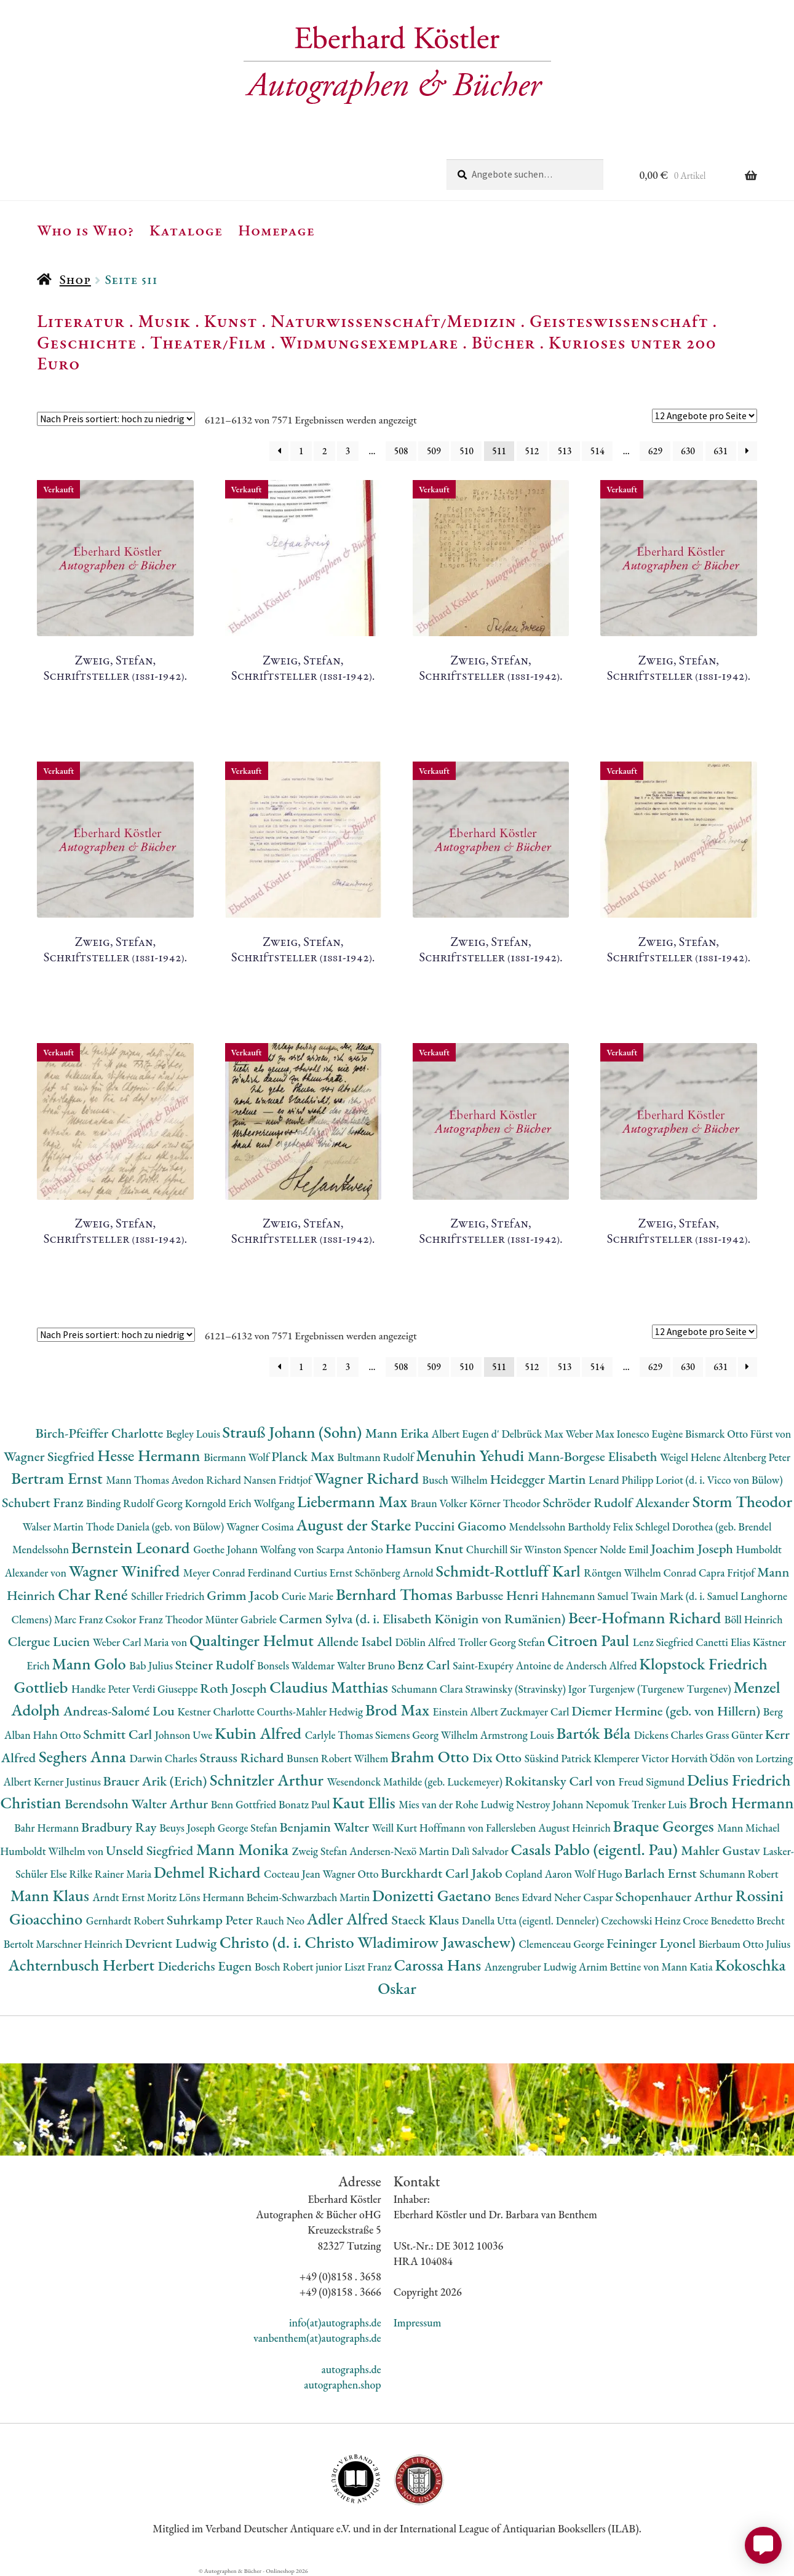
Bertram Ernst (58, 1478)
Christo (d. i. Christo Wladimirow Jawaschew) (369, 1942)
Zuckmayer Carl (536, 1711)
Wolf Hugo (599, 1874)
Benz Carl (425, 1665)
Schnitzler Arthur (268, 1779)
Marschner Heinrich (80, 1944)
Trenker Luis (660, 1804)
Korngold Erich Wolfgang (241, 1503)
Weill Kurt (395, 1828)
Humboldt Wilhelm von (53, 1851)
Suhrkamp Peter (211, 1920)
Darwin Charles (164, 1758)
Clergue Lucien (50, 1641)
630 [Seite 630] (688, 450)
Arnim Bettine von (620, 1967)
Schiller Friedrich (169, 1596)
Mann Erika (398, 1433)
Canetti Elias (724, 1642)
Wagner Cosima (261, 1526)
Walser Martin (54, 1526)
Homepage (276, 230)
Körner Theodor (505, 1503)
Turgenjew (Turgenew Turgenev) (661, 1689)
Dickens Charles (669, 1735)
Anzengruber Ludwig (532, 1967)
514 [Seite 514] (597, 450)
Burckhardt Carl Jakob (443, 1873)
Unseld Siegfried (151, 1850)
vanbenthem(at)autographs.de (317, 2338)
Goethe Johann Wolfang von (254, 1549)
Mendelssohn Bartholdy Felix (572, 1526)
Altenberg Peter (756, 1457)
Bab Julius (152, 1665)
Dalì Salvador (480, 1851)
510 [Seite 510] (466, 450)
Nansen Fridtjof (279, 1480)
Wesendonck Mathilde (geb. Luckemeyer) (416, 1781)
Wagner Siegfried (50, 1456)
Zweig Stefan (320, 1851)
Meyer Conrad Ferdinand (238, 1573)
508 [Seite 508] (401, 450)
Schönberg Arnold (395, 1573)
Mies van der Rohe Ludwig (457, 1804)
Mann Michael (748, 1828)
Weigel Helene (691, 1457)
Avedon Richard (208, 1480)
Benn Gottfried (245, 1804)
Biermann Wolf (237, 1457)
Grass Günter (735, 1735)
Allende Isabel (356, 1641)
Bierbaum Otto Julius (744, 1944)
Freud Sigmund (652, 1781)
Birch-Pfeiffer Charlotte (101, 1433)
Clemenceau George (562, 1944)
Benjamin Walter (326, 1827)
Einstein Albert (467, 1711)
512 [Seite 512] (532, 450)
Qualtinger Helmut (253, 1640)
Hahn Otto (58, 1735)
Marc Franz (79, 1619)
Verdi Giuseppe (166, 1689)
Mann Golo (91, 1663)
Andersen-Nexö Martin (400, 1851)
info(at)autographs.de (335, 2322)
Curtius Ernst (324, 1573)
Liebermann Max (354, 1501)
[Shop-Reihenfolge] (116, 419)
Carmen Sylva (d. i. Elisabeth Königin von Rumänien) (423, 1619)
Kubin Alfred (260, 1733)
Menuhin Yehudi (472, 1455)
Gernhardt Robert (126, 1920)
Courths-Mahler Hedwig (311, 1711)
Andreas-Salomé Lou (120, 1711)
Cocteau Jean (293, 1874)
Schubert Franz (44, 1502)
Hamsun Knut (426, 1549)
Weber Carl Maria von (141, 1642)
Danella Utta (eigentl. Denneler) (531, 1920)
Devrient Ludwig (172, 1943)
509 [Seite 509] (434, 450)
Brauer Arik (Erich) (156, 1781)
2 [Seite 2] (324, 450)
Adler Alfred (349, 1918)
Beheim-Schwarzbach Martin (309, 1897)
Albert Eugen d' (467, 1434)
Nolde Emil (625, 1549)
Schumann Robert (738, 1874)
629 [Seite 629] (655, 450)
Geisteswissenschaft (619, 321)
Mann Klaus (51, 1895)
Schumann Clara (429, 1689)
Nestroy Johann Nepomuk (574, 1804)
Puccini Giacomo (462, 1526)
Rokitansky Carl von (562, 1781)
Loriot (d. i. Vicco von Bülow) (719, 1480)
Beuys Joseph (188, 1828)
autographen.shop (342, 2384)
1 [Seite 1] (301, 450)
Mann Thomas (139, 1480)
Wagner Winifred (126, 1570)
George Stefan (249, 1828)
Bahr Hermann (47, 1828)
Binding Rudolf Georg (135, 1503)
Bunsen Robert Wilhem (339, 1758)
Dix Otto (498, 1758)
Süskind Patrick (559, 1758)
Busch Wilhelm (456, 1480)
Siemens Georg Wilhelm (427, 1735)
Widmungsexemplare (369, 342)
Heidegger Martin (539, 1479)
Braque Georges (665, 1826)
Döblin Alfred (426, 1642)
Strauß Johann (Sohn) (294, 1432)
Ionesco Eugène (650, 1434)
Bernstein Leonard (132, 1547)
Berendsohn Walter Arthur (137, 1804)
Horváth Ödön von (713, 1758)
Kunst (231, 321)
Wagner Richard (368, 1478)
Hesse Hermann (150, 1455)
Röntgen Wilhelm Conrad (641, 1573)
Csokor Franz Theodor (155, 1619)
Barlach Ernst (661, 1873)
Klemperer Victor (632, 1758)
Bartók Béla (594, 1733)
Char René (94, 1594)
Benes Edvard (524, 1897)
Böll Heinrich (754, 1619)
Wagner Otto (352, 1874)
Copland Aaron (539, 1874)
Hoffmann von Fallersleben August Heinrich (516, 1828)
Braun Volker (440, 1503)
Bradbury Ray (120, 1827)
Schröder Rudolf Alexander (617, 1502)
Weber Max (591, 1434)
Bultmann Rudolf (376, 1457)
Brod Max (399, 1709)
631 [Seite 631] (720, 450)
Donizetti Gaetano (433, 1895)
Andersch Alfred (602, 1665)
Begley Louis (194, 1434)
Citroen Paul (590, 1640)
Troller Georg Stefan (502, 1642)
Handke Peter (101, 1689)
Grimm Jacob (244, 1595)
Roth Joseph (234, 1688)
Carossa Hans (439, 1964)
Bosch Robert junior (299, 1967)
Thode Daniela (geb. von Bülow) (155, 1526)
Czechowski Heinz (642, 1920)
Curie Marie (309, 1596)
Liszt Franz (369, 1967)
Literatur (81, 321)
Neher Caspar (584, 1897)
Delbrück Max (533, 1434)
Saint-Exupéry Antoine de (509, 1665)
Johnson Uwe (185, 1735)
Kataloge (186, 230)
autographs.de (351, 2369)
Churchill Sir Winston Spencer (533, 1549)
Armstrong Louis (518, 1735)
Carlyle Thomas (340, 1735)
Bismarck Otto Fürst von (738, 1434)
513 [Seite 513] (564, 450)
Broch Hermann (741, 1802)
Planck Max (304, 1456)
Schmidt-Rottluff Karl (510, 1570)
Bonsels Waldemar (297, 1665)
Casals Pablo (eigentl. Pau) (595, 1849)
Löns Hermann (213, 1897)
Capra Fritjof (728, 1573)
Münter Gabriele (242, 1619)
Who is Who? (85, 230)
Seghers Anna (84, 1756)
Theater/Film (208, 342)
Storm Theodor (742, 1501)
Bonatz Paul (305, 1804)
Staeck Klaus (427, 1920)
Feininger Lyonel (652, 1943)
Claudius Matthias (330, 1687)
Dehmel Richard (209, 1872)
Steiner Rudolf (216, 1665)
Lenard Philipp (622, 1480)
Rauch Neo (281, 1920)
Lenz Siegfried (664, 1642)
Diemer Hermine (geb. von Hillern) (667, 1711)
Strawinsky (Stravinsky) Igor (526, 1689)
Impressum (418, 2322)
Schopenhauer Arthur (675, 1896)
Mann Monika (244, 1849)
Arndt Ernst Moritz (135, 1897)
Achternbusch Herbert (83, 1964)
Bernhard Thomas (396, 1594)
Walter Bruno (367, 1665)
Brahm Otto (431, 1756)
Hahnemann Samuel (585, 1596)
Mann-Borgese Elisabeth (594, 1456)
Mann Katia (688, 1967)
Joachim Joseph (693, 1549)
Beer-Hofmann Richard (646, 1617)
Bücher (503, 342)
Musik (164, 321)
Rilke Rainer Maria (111, 1874)
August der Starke (355, 1524)
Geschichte (87, 342)
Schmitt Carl (119, 1734)
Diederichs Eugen (206, 1966)
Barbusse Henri (498, 1595)
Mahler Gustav (722, 1850)
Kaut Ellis (365, 1802)
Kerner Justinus (68, 1781)
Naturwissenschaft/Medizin (393, 321)
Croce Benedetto (719, 1920)
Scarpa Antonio (350, 1549)
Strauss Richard (243, 1758)
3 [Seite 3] (348, 450)
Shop (75, 279)
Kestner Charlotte (217, 1711)
